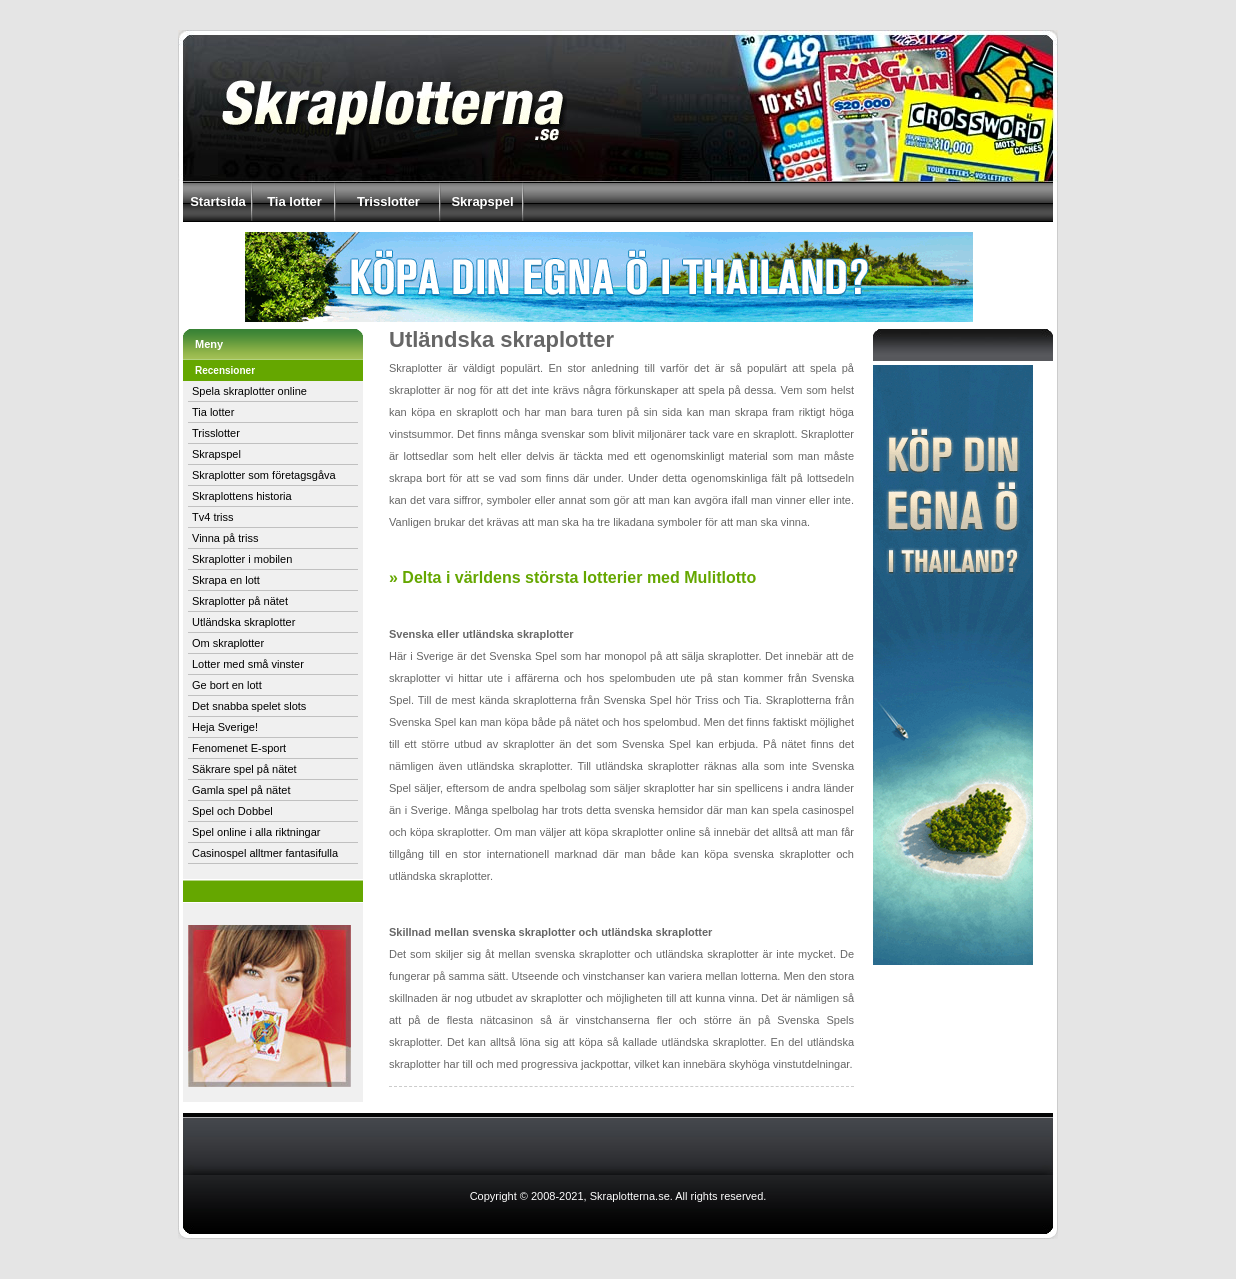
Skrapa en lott (226, 580)
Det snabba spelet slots (249, 706)
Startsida (218, 201)
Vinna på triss (225, 538)
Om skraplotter (228, 643)
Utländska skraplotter (243, 622)
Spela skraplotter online (249, 391)
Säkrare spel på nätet (244, 769)
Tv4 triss (213, 517)
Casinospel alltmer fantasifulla (265, 853)
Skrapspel (482, 201)
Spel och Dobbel (232, 811)
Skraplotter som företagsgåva (264, 475)
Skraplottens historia (242, 496)
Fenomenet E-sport (239, 748)
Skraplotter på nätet (240, 601)
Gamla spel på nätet (241, 790)
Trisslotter (388, 201)
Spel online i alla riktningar (256, 832)
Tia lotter (294, 201)
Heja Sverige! (225, 727)
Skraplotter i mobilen (242, 559)
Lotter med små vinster (248, 664)
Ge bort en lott (227, 685)
